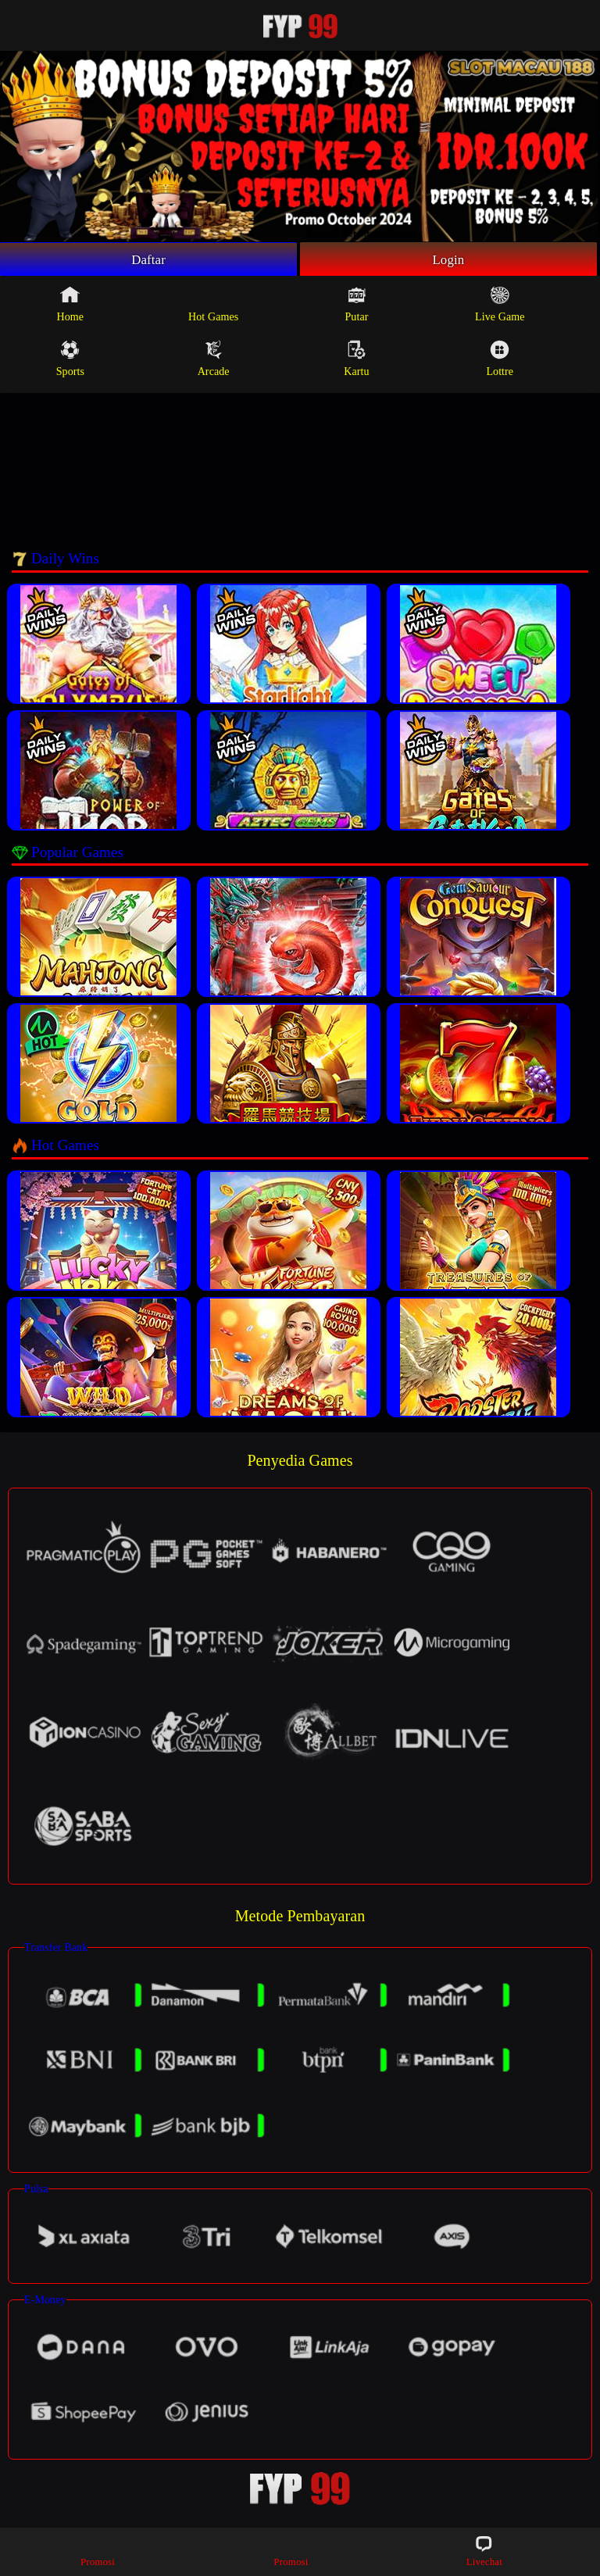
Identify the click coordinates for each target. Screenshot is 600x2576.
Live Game (499, 306)
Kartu (356, 361)
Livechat (484, 2550)
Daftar (148, 260)
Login (448, 260)
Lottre (499, 361)
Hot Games (213, 306)
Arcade (214, 361)
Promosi (97, 2550)
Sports (70, 361)
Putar (356, 306)
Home (70, 306)
